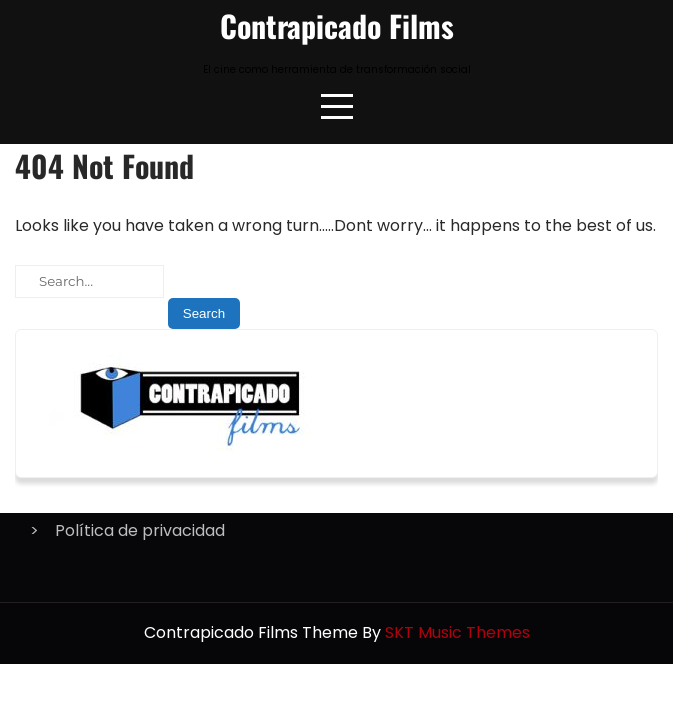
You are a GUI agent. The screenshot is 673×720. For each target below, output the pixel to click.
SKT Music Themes (457, 632)
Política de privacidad (140, 530)
